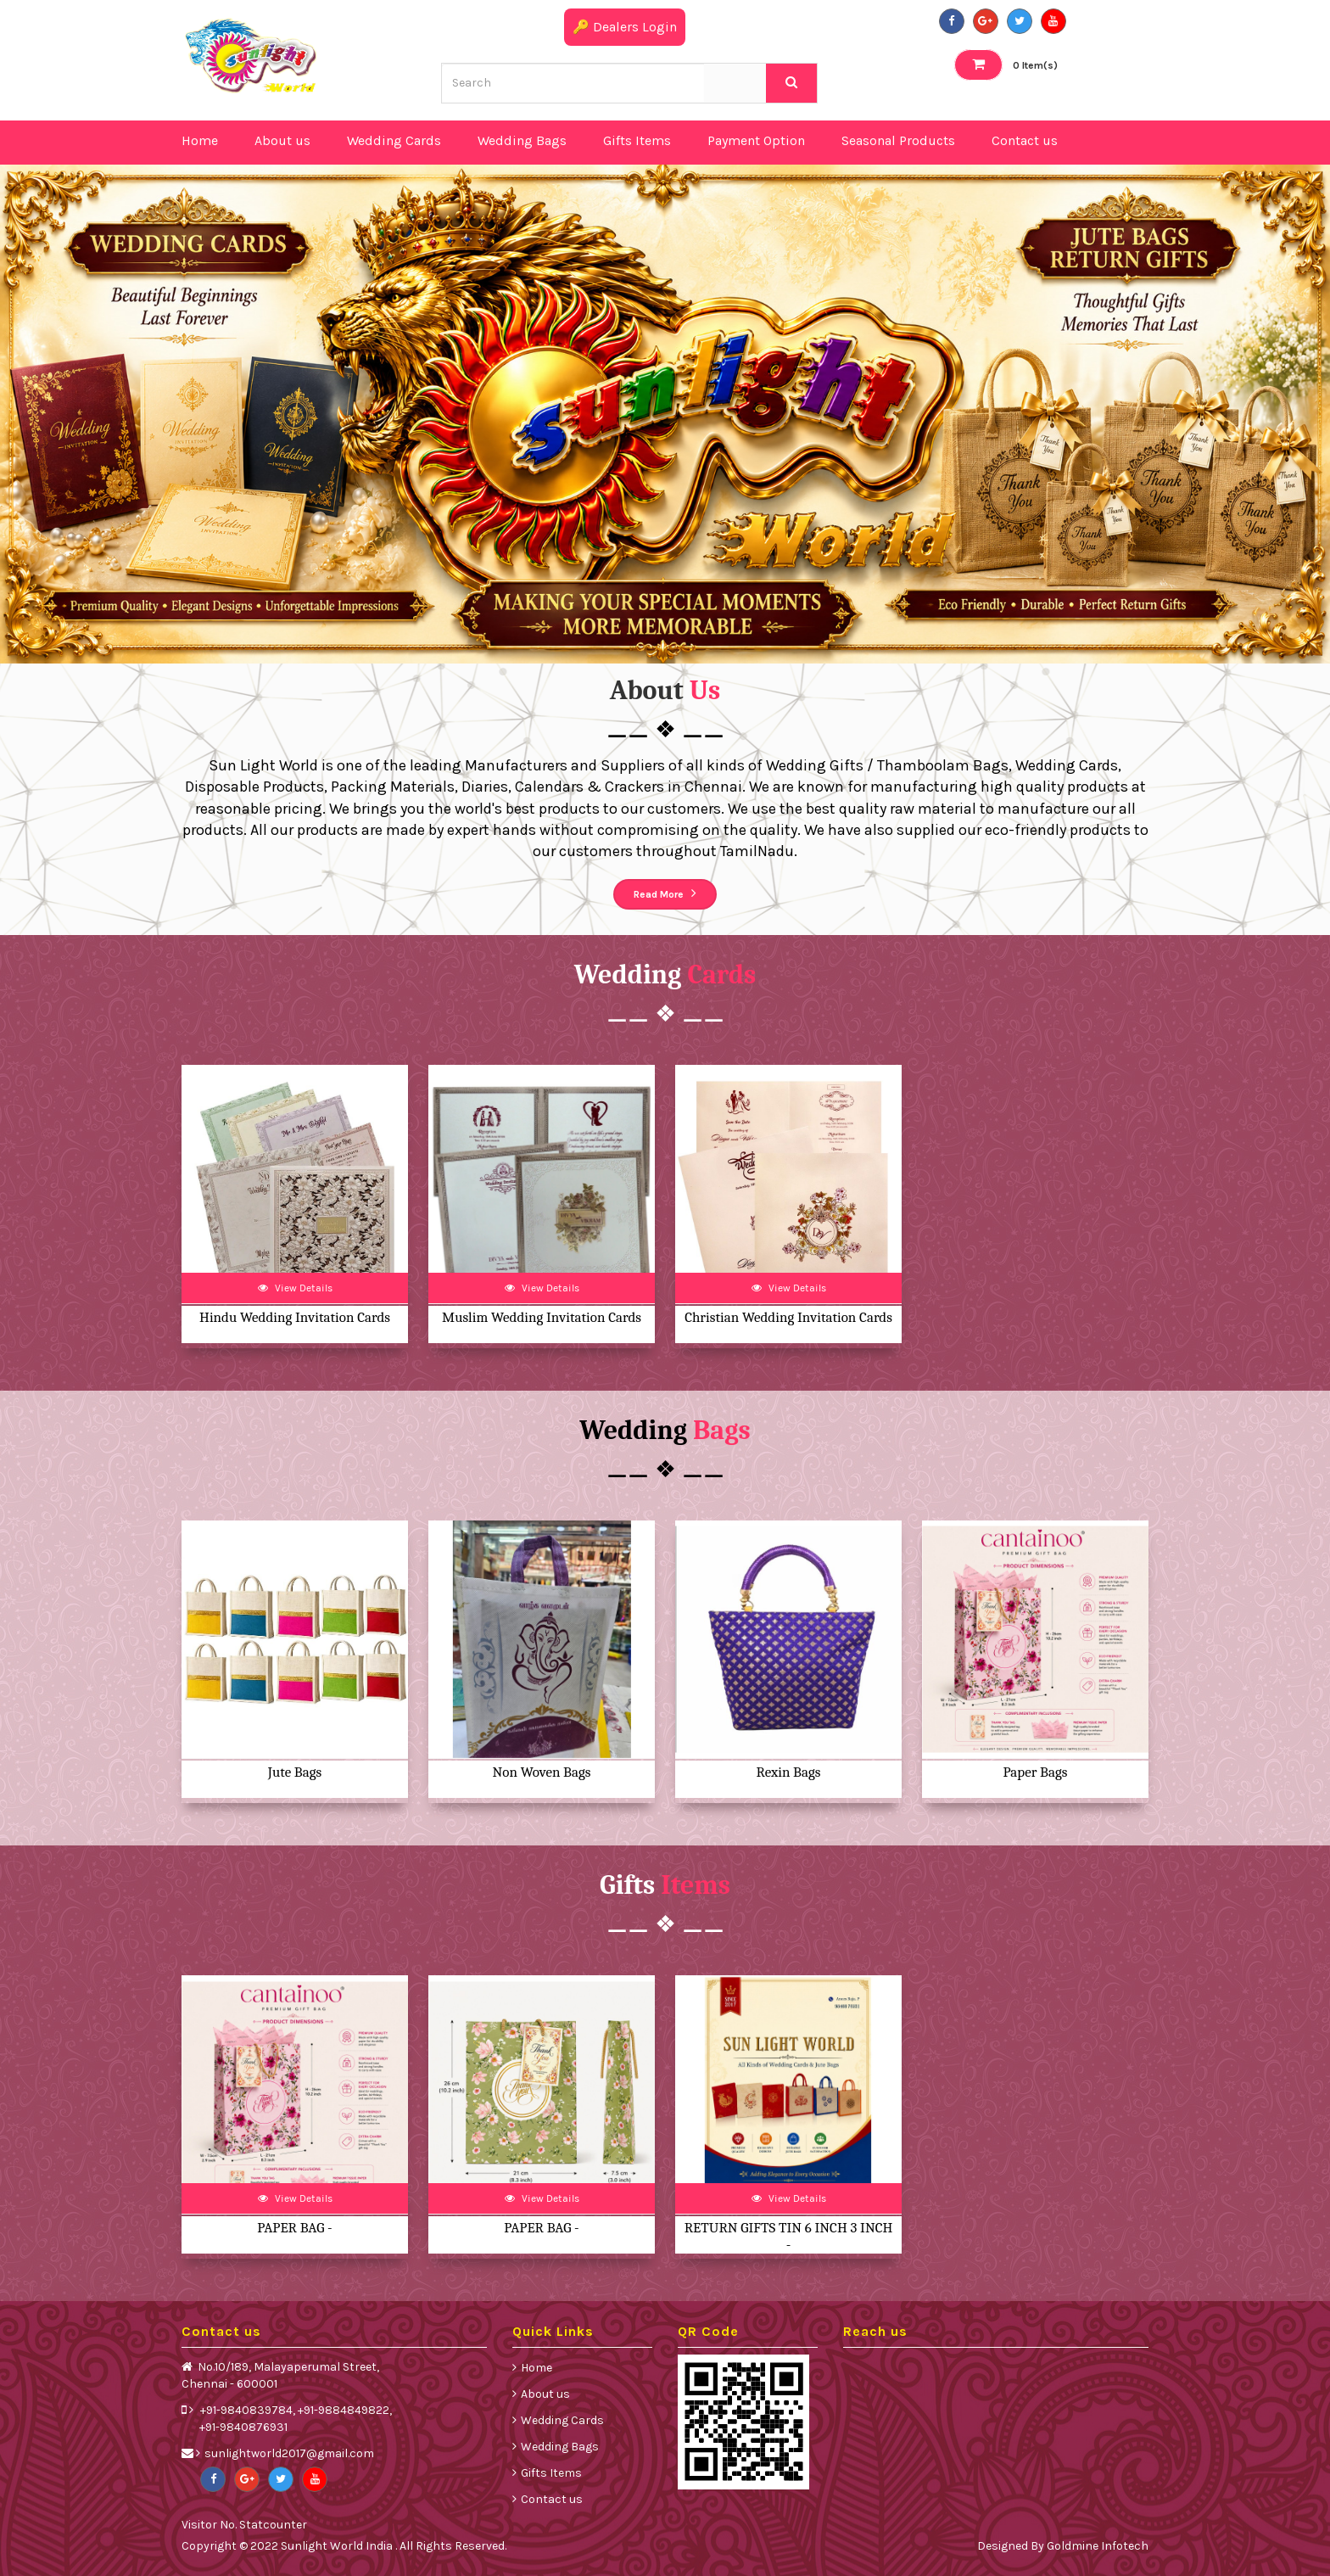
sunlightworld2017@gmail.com (289, 2453)
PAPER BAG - (294, 2228)
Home (536, 2367)
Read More (665, 893)
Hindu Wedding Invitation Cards (294, 1317)
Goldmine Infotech (1097, 2546)
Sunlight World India (338, 2546)
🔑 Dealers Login (625, 27)
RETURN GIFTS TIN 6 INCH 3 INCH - (789, 2236)
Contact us (552, 2499)
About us (545, 2394)
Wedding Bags (560, 2446)
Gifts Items (551, 2473)
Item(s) (1006, 64)
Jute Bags (294, 1772)
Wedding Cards (562, 2420)
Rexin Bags (789, 1772)
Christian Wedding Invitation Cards (788, 1317)
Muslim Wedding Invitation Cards (541, 1317)
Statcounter (273, 2524)
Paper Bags (1035, 1772)
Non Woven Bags (542, 1772)
